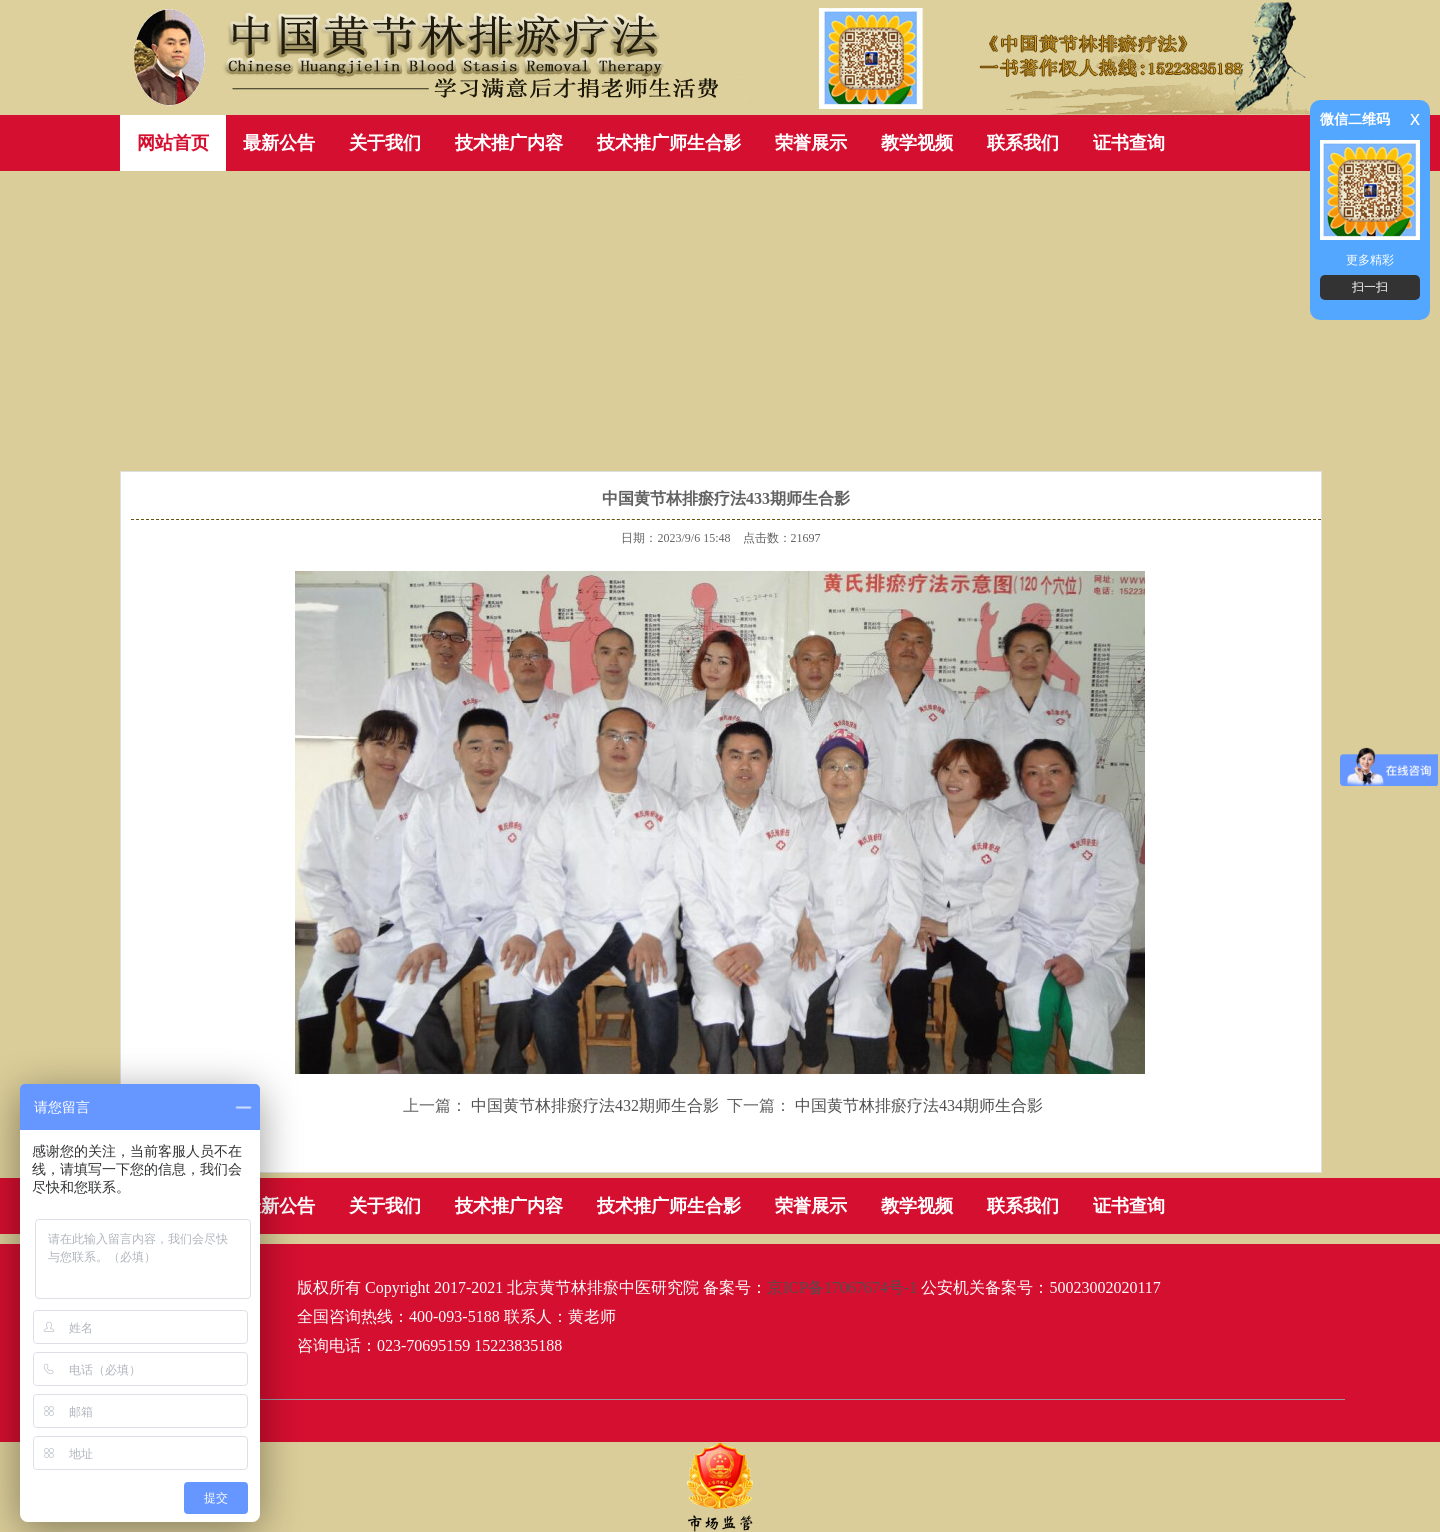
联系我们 (1023, 143)
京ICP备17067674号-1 (842, 1287)
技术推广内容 (509, 143)
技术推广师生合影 (669, 143)
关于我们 (385, 143)
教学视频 (917, 143)
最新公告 (279, 143)
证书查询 (1129, 143)
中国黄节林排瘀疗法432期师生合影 (595, 1105)
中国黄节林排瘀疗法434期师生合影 (919, 1105)
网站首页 (173, 143)
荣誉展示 (811, 143)
